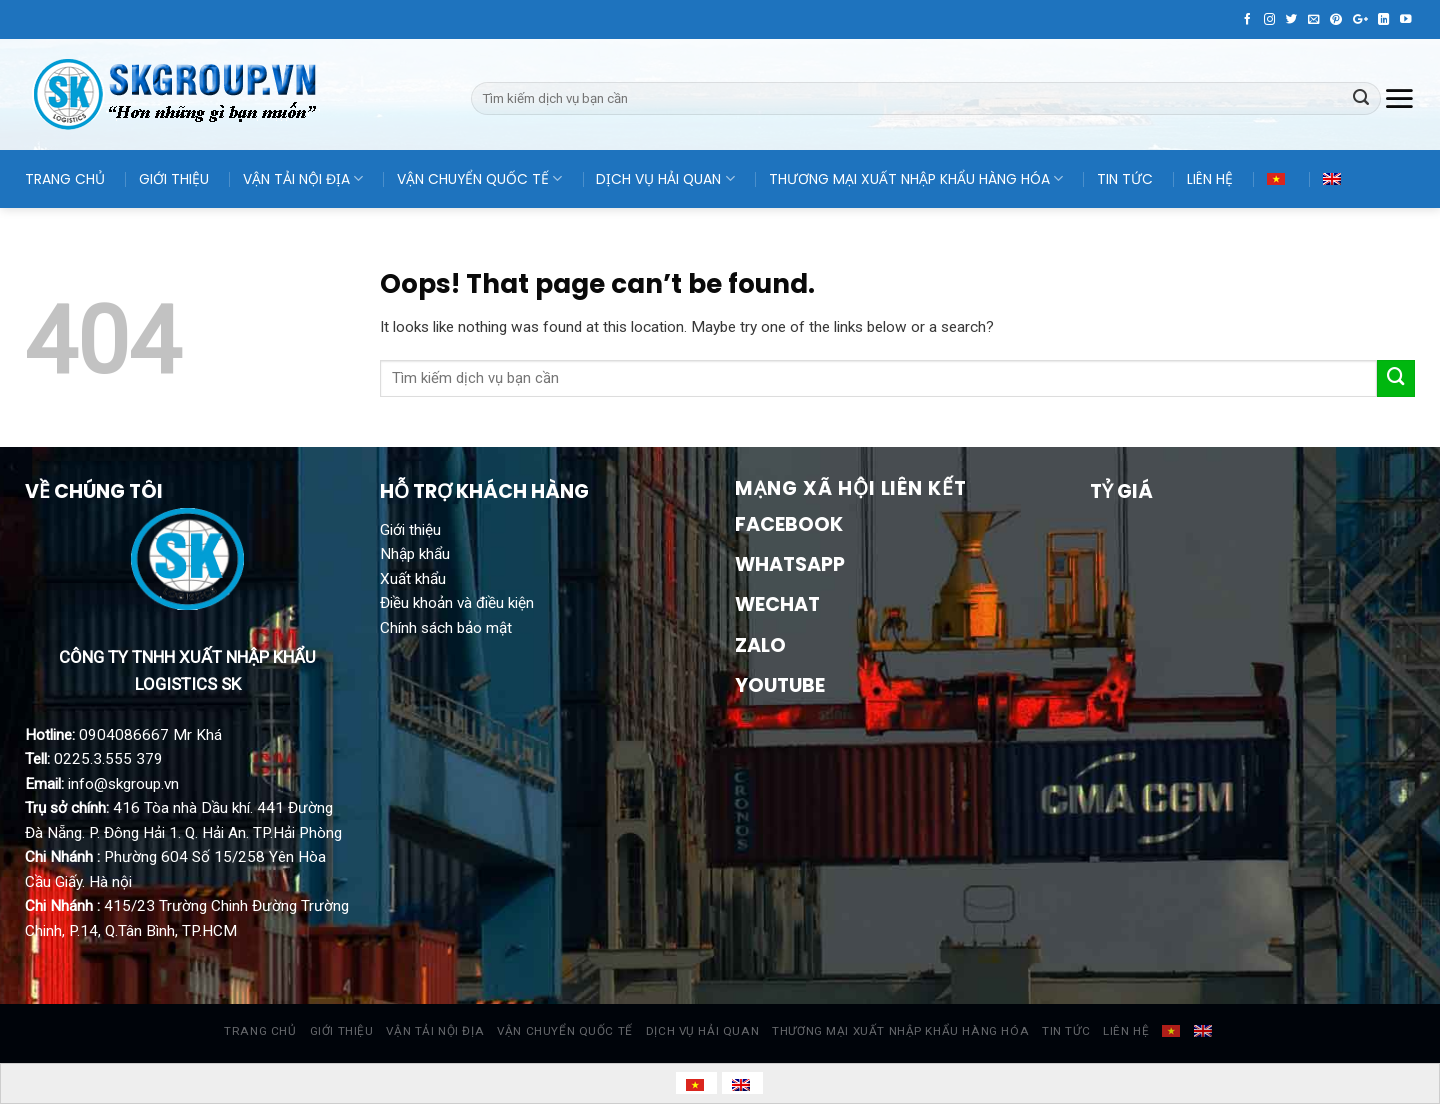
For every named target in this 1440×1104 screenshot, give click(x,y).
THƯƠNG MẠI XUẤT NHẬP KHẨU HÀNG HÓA (916, 179)
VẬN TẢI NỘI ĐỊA (303, 179)
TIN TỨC (1125, 179)
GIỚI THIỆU (174, 179)
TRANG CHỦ (65, 179)
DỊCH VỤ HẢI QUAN (665, 179)
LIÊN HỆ (1210, 179)
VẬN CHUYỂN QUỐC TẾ (479, 179)
